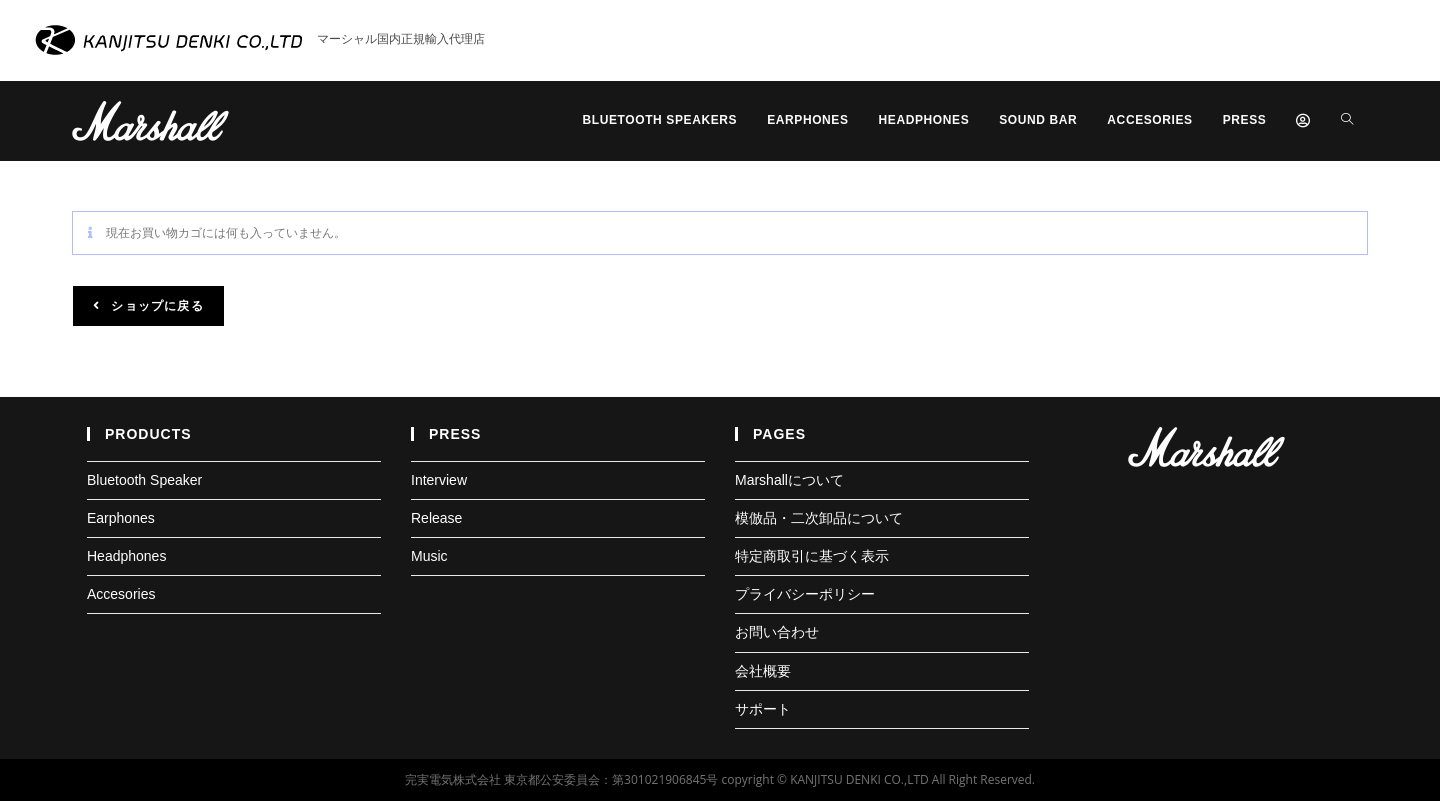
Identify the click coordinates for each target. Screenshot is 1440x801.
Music (429, 556)
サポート (763, 709)
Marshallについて (789, 480)
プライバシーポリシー (805, 594)
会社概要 (763, 671)
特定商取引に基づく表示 (812, 556)
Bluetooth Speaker (144, 480)
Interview (439, 480)
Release (436, 518)
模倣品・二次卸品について (819, 518)
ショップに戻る (155, 305)
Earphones (121, 518)
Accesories (121, 594)
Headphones (126, 556)
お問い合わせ (777, 632)
